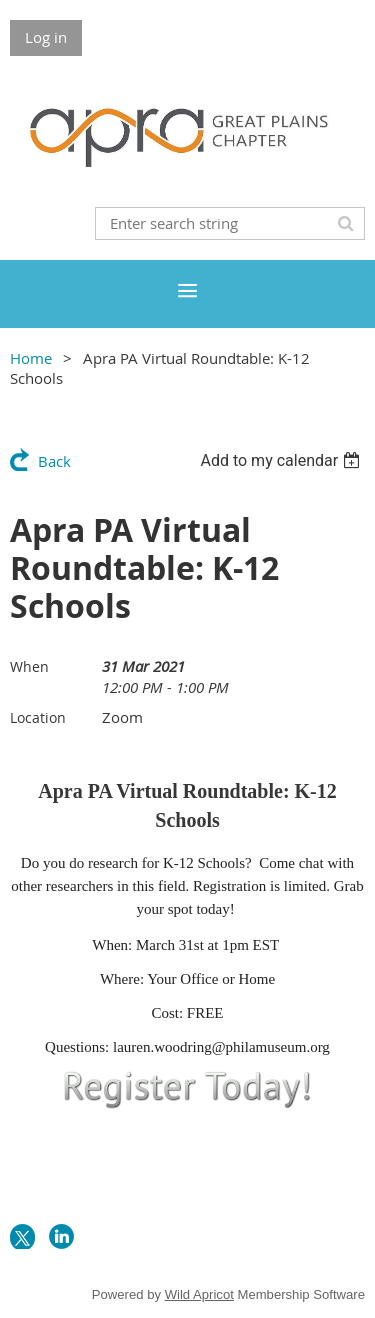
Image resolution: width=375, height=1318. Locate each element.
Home (31, 358)
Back (54, 461)
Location (38, 717)
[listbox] (282, 460)
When (29, 666)
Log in (46, 37)
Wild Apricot (199, 1294)
